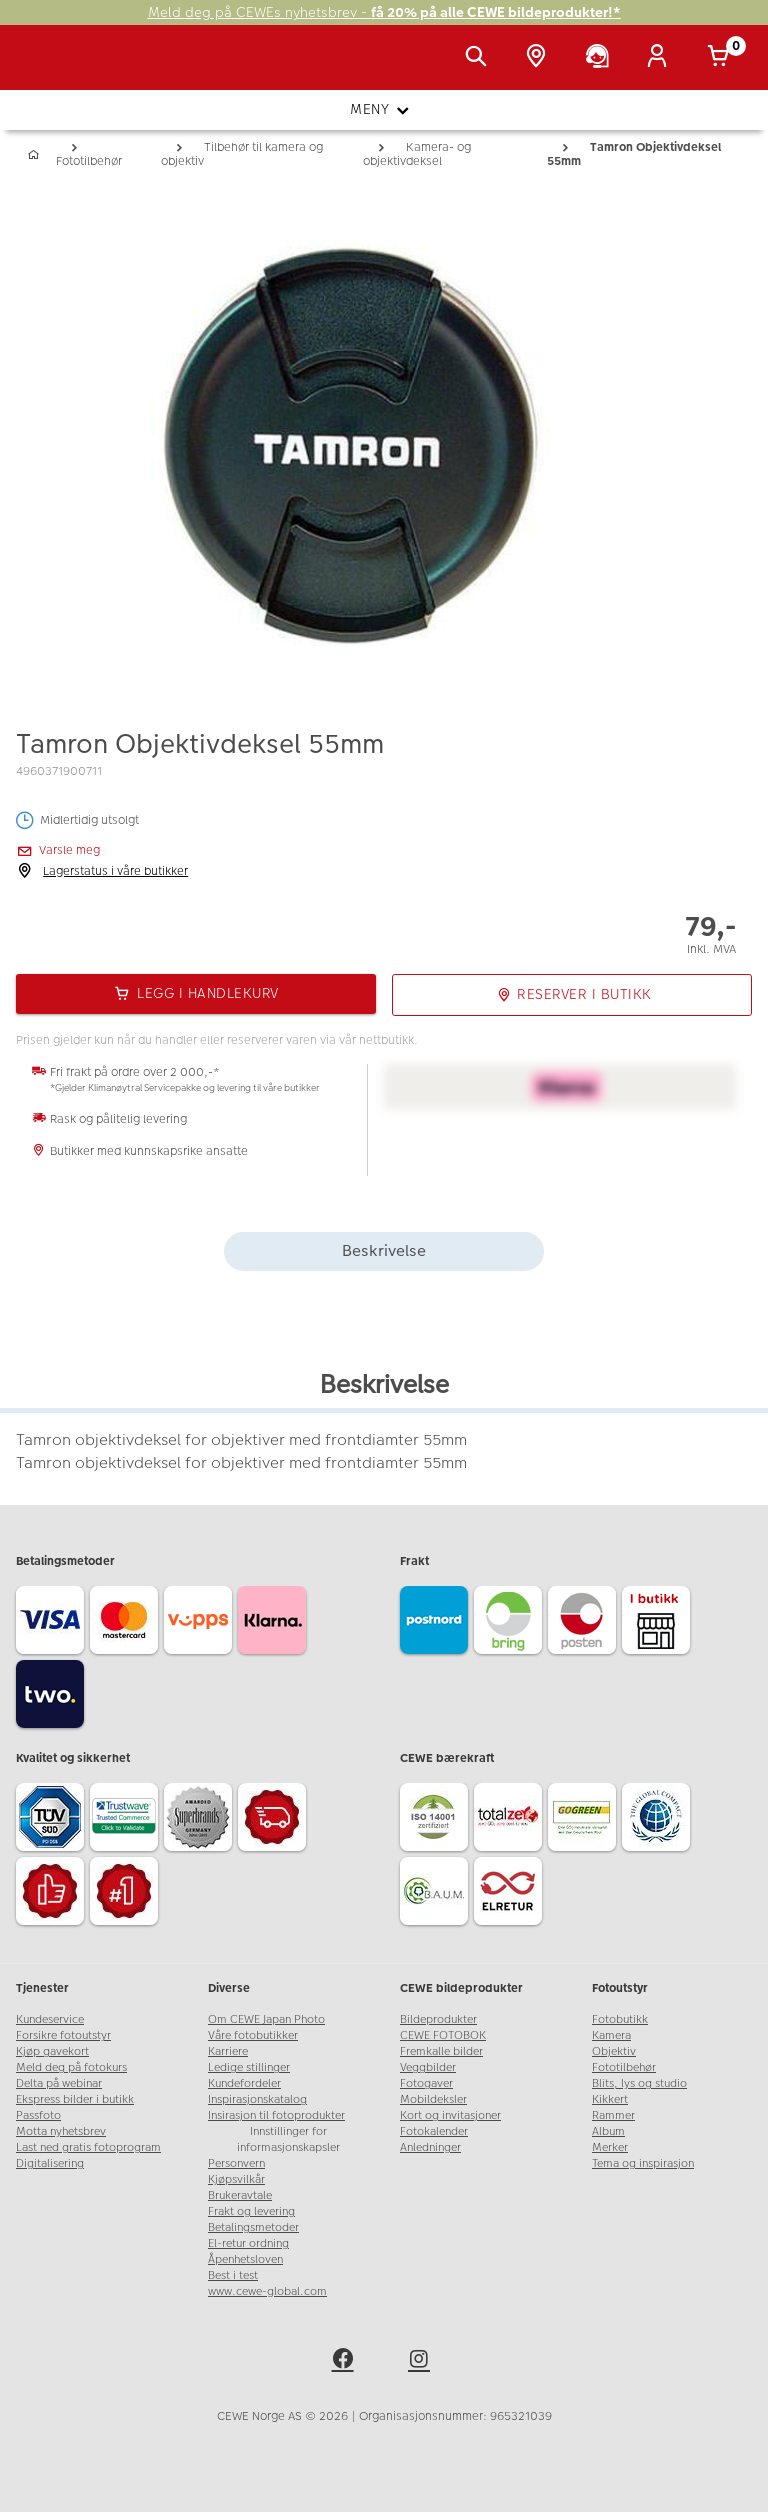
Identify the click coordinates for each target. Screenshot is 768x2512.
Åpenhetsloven (245, 2259)
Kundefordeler (244, 2083)
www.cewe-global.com (267, 2291)
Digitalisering (50, 2163)
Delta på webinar (59, 2083)
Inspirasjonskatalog (257, 2099)
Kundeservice (50, 2019)
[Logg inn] (661, 58)
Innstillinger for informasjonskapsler (288, 2139)
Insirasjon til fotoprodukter (276, 2115)
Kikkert (610, 2099)
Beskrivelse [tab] (384, 1250)
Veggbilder (428, 2067)
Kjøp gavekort (52, 2051)
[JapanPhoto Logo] (57, 68)
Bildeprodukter (438, 2019)
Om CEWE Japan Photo (266, 2019)
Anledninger (430, 2147)
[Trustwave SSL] (127, 1820)
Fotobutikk (620, 2019)
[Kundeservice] (601, 58)
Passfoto (38, 2115)
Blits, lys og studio (639, 2083)
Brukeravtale (240, 2195)
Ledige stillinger (249, 2067)
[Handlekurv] (722, 58)
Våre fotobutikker (253, 2035)
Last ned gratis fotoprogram (88, 2147)
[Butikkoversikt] (540, 58)
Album (608, 2131)
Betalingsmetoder (253, 2227)
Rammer (613, 2115)
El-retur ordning (248, 2243)
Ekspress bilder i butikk (75, 2099)
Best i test (233, 2275)
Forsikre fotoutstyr (63, 2035)
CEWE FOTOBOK (443, 2035)
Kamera (611, 2035)
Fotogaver (426, 2083)
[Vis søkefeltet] (480, 58)
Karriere (228, 2051)
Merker (610, 2147)
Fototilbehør (624, 2067)
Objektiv (614, 2051)
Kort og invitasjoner (450, 2115)
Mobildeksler (433, 2099)
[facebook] (346, 2362)
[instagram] (422, 2362)
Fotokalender (434, 2131)
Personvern (236, 2163)
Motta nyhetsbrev (61, 2131)
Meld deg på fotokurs (71, 2067)
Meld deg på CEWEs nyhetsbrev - (384, 12)
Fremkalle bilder (441, 2051)
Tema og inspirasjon (643, 2163)
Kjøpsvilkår (236, 2179)
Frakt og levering (251, 2211)
